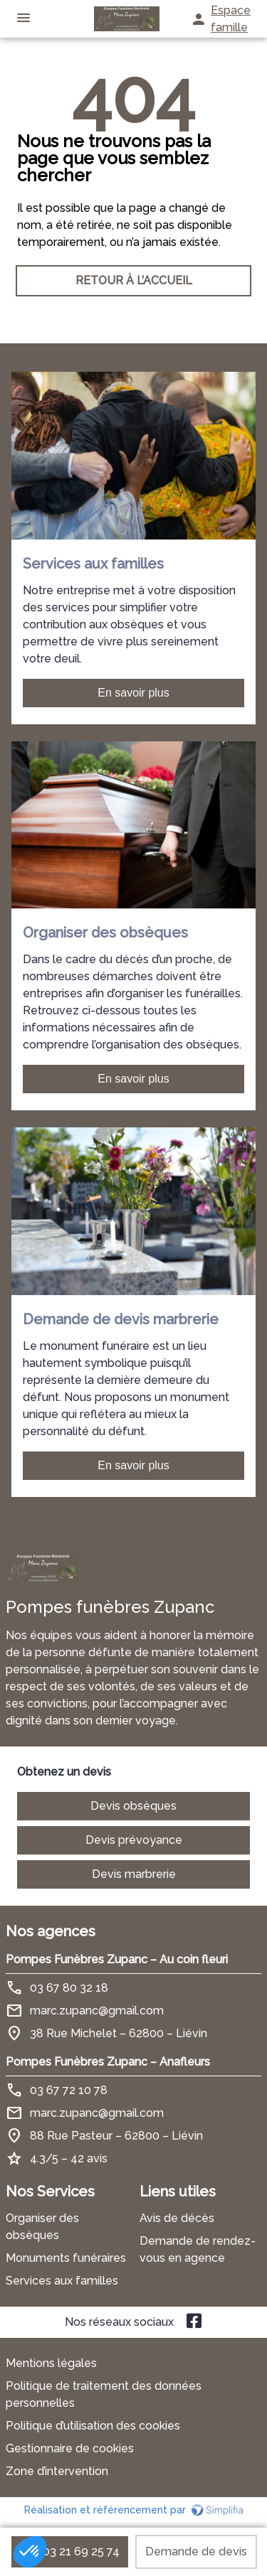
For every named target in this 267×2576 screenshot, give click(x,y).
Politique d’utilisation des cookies (93, 2425)
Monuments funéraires (66, 2258)
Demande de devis (196, 2551)
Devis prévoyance (133, 1840)
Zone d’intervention (57, 2471)
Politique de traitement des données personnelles (103, 2394)
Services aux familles (62, 2280)
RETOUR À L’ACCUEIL (133, 280)
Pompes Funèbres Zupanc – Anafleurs (108, 2061)
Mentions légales (51, 2363)
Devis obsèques (133, 1806)
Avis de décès (177, 2218)
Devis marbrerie (134, 1874)
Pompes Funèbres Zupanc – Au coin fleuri (117, 1959)
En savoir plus (133, 693)
